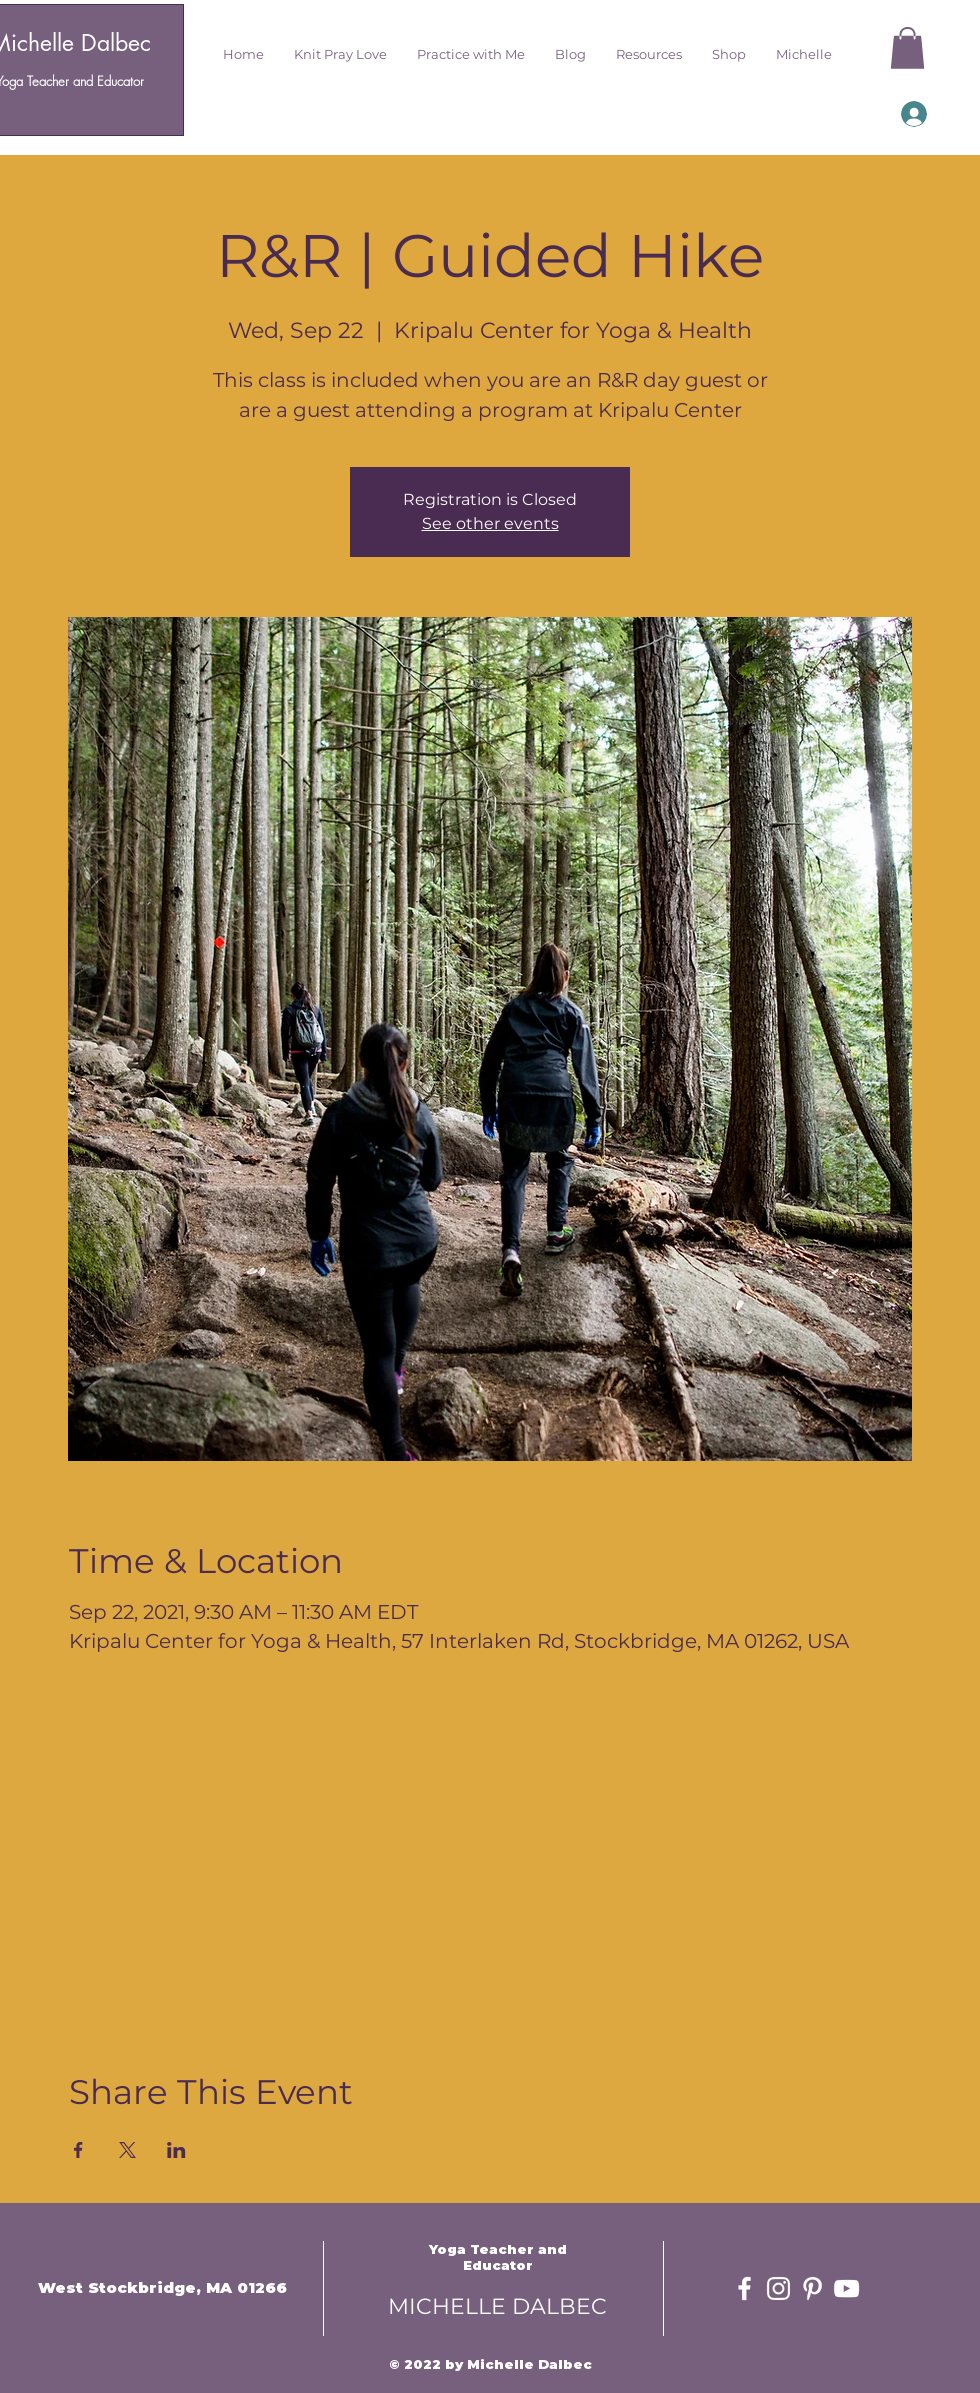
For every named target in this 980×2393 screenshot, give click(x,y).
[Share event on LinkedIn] (176, 2150)
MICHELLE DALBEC (497, 2306)
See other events (490, 523)
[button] (340, 54)
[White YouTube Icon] (846, 2288)
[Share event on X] (127, 2150)
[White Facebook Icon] (744, 2288)
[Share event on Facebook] (78, 2150)
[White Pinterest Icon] (812, 2288)
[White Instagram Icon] (778, 2288)
